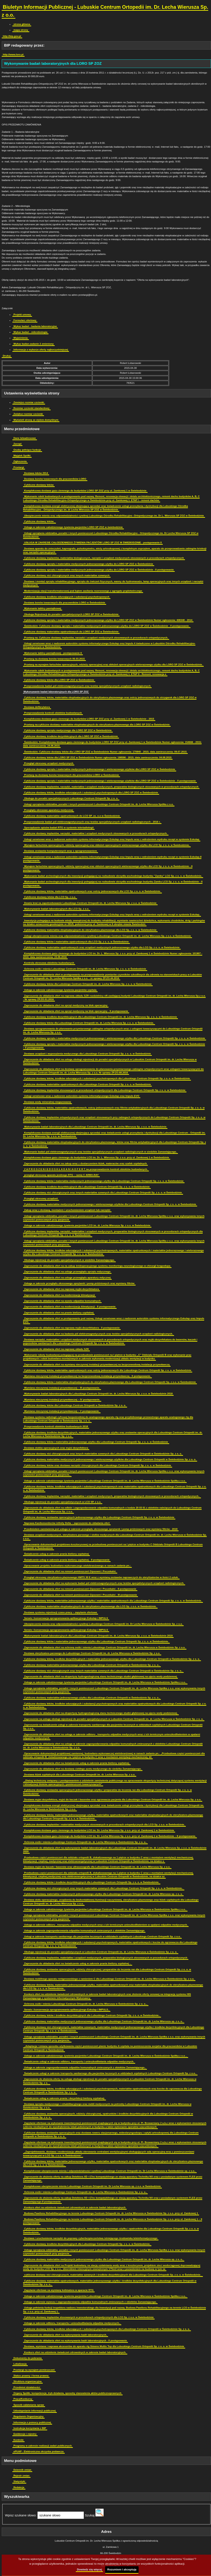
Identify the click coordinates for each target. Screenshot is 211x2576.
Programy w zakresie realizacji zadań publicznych (42, 2445)
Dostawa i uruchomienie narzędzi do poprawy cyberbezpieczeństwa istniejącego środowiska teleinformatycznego (90, 2238)
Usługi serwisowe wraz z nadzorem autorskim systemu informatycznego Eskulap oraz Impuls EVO (81, 1096)
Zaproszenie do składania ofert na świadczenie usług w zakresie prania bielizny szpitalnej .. (77, 1963)
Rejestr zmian (21, 2475)
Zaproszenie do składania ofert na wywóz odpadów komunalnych (62, 1301)
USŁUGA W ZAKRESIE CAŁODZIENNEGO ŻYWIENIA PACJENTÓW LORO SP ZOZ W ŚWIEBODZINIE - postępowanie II (93, 542)
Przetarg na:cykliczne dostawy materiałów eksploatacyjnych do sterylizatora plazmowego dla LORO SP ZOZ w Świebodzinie (97, 724)
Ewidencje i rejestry (25, 2434)
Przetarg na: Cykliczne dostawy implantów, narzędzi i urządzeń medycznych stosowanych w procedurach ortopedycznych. (96, 637)
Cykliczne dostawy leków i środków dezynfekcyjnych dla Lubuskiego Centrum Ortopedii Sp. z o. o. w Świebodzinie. (91, 1882)
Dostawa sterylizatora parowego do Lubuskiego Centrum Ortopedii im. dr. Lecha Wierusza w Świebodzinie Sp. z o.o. (92, 1653)
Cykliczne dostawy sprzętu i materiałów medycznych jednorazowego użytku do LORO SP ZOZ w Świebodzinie (88, 564)
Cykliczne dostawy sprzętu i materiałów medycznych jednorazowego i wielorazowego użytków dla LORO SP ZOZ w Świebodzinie (99, 769)
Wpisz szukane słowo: (21, 2515)
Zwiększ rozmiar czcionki (28, 414)
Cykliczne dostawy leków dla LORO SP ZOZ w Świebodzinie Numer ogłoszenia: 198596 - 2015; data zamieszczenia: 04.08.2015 (97, 757)
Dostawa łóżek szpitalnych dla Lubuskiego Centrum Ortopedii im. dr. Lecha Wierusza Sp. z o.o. (79, 1774)
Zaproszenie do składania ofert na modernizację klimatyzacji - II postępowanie (70, 1306)
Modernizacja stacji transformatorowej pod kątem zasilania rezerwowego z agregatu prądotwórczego (83, 591)
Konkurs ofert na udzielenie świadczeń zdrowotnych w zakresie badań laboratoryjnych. (75, 2352)
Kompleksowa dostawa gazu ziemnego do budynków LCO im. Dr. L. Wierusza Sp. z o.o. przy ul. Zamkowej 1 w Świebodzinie (96, 1157)
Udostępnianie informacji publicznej (34, 2410)
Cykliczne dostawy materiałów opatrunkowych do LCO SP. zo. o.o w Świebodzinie (72, 816)
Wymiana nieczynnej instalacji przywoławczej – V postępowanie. (62, 1411)
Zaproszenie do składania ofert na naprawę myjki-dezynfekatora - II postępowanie (72, 1327)
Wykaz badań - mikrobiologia (30, 332)
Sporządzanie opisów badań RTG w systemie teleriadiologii (59, 827)
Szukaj (89, 2515)
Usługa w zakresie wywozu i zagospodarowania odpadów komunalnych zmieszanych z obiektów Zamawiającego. (90, 2302)
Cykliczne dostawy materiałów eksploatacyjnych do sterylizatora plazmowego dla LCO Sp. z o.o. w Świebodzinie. (90, 1606)
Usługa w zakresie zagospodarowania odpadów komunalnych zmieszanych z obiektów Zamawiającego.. (85, 2067)
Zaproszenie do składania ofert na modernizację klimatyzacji (59, 1295)
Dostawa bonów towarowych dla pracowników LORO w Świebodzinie (64, 602)
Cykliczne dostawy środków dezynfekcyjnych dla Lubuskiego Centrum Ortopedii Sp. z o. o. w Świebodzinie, (87, 2244)
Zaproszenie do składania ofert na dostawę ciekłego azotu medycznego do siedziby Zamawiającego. (82, 1768)
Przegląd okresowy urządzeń (41, 1198)
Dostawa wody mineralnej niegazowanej (47, 1102)
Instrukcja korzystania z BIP (29, 2428)
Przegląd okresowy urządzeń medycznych (48, 763)
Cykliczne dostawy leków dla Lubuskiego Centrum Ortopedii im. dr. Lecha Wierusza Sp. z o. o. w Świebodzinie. (89, 1023)
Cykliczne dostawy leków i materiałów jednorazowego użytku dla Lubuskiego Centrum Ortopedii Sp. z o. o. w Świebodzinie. (96, 1641)
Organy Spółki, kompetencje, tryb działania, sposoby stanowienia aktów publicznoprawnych (67, 2393)
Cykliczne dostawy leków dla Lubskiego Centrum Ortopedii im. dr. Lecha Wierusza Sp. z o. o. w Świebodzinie (88, 984)
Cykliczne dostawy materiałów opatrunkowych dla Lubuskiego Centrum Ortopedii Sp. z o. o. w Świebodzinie (87, 1084)
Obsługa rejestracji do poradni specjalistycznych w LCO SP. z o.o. (62, 1502)
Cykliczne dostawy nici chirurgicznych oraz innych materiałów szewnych (67, 575)
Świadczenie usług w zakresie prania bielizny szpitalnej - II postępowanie (67, 1560)
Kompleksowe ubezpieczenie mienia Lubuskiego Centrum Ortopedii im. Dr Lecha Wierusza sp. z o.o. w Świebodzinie (92, 2186)
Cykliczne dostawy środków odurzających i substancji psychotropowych (66, 596)
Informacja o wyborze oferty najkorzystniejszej (40, 349)
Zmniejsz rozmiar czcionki (28, 402)
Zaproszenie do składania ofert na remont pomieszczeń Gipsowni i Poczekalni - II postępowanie (80, 1589)
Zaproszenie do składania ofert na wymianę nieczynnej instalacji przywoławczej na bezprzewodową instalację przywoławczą (97, 1364)
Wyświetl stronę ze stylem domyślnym (35, 420)
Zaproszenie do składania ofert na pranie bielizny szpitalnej (59, 1312)
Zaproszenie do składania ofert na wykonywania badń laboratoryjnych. (65, 2334)
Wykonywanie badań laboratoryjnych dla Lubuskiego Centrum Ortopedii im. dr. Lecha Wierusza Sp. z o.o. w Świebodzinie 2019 (98, 1635)
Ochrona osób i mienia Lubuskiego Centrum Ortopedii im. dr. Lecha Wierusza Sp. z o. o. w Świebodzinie (85, 968)
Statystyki (19, 2481)
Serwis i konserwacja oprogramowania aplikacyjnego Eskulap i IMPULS (66, 1618)
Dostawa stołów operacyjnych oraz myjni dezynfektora (56, 1448)
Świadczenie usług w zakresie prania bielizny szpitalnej (56, 1554)
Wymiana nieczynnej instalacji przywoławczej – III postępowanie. (62, 1388)
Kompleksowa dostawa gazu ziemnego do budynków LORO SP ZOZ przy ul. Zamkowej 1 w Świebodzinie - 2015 (89, 719)
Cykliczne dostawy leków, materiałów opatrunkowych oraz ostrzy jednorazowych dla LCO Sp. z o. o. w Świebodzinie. (92, 891)
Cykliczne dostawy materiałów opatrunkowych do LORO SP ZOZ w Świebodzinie (71, 631)
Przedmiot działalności (26, 2387)
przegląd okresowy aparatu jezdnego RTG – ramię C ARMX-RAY (61, 1175)
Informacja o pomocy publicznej (32, 2422)
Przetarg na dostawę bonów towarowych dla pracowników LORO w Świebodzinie (71, 775)
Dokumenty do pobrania (27, 2358)
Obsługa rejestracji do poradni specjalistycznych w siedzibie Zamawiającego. (69, 1260)
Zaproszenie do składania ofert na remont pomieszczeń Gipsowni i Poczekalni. (70, 1571)
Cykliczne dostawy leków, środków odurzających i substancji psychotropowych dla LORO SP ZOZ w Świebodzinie (91, 792)
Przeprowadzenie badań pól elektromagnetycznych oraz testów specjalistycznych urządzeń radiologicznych (87, 686)
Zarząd (17, 444)
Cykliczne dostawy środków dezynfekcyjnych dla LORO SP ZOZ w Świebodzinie (71, 736)
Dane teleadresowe (24, 438)
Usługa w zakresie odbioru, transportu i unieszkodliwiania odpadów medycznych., (72, 2323)
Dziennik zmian (22, 2470)
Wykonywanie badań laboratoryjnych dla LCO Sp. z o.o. (56, 908)
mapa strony (20, 30)
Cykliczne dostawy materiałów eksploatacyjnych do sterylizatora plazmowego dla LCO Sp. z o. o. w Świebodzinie (90, 930)
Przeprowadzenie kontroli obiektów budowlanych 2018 (56, 1426)
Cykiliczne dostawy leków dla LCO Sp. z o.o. (50, 897)
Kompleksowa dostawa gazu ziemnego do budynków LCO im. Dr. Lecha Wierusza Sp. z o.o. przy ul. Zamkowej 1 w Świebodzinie (99, 1830)
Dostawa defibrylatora (37, 707)
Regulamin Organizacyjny (28, 2416)
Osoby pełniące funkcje (27, 449)
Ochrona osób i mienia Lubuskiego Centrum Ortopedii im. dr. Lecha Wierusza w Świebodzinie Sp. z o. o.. (85, 1842)
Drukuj (7, 355)
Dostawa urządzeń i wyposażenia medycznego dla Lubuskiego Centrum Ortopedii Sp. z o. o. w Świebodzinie (87, 1053)
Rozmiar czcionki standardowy (31, 408)
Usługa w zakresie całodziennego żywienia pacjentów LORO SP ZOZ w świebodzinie (73, 527)
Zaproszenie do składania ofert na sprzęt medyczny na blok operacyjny (65, 1005)
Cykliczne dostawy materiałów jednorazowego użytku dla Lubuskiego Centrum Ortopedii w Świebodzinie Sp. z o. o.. (92, 1665)
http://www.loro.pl (13, 54)
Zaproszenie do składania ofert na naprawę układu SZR (56, 1349)
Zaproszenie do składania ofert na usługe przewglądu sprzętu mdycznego (67, 1271)
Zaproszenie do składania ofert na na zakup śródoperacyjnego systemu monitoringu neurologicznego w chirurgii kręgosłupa (97, 1265)
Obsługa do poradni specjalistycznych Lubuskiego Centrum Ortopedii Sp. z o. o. (71, 798)
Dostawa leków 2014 (36, 473)
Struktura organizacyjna (27, 2381)
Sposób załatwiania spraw (28, 2405)
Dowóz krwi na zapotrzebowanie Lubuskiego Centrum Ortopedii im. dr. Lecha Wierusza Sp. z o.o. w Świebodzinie (90, 903)
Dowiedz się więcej (89, 2569)
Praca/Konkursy (22, 2399)
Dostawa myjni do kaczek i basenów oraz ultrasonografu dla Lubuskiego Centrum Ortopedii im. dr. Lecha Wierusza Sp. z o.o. (97, 1867)
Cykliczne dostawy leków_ (39, 521)
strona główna (21, 24)
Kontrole (18, 2440)
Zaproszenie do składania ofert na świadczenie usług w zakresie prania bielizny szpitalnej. (77, 1763)
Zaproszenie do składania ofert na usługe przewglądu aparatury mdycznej (67, 1277)
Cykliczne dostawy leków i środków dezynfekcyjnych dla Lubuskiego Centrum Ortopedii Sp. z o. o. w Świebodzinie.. (92, 2015)
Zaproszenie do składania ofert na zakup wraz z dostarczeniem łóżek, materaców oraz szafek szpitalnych (85, 1163)
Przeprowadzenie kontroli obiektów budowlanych (53, 713)
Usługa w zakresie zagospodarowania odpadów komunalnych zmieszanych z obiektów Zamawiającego (84, 1930)
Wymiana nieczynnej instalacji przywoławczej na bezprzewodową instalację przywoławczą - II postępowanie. (87, 1376)
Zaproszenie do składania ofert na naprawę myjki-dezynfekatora (61, 1289)
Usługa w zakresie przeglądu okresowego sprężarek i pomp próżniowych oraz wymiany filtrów (79, 1283)
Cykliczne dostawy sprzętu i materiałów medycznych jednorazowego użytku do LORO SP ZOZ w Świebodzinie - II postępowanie (99, 569)
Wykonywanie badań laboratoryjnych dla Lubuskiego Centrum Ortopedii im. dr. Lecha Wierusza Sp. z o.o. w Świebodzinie (95, 1126)
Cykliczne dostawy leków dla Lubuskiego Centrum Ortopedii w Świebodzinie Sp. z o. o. (75, 1405)
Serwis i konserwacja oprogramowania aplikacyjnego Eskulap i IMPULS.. (66, 2009)
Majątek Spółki (22, 455)
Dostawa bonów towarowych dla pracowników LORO (55, 479)
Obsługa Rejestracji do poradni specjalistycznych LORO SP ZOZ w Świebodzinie (71, 614)
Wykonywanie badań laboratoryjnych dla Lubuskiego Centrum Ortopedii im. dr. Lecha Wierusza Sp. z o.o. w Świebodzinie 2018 (98, 1393)
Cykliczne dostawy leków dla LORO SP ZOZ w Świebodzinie (59, 680)
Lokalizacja (20, 2364)
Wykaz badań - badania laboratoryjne (35, 326)
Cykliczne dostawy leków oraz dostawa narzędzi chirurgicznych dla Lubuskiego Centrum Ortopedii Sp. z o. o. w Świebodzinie (97, 1465)
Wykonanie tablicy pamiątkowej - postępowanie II (53, 653)
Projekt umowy (22, 314)
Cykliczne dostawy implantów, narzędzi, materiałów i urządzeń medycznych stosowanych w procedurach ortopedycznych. (95, 833)
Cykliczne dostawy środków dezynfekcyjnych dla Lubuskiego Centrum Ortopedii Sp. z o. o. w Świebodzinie (87, 1186)
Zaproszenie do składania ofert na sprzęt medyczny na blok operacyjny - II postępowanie (76, 1011)
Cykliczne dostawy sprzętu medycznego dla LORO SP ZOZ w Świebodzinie (68, 730)
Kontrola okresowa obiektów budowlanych (49, 963)
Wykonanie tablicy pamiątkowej (42, 608)
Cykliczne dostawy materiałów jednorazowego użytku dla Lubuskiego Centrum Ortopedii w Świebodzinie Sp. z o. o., (92, 1697)
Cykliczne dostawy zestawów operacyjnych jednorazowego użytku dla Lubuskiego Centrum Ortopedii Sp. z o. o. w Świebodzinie (99, 1517)
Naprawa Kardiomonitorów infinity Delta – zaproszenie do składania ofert (67, 1523)
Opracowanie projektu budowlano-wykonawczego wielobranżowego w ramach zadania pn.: (77, 1565)
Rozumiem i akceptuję (121, 2569)
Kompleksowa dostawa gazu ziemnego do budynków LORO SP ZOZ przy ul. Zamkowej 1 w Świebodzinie (85, 490)
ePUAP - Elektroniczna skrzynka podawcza (38, 2451)
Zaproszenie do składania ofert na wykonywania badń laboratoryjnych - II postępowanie (75, 2340)
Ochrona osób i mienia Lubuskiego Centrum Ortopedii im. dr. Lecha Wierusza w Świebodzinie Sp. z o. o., (85, 2192)
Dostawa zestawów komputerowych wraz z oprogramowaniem (60, 851)
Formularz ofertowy (24, 320)
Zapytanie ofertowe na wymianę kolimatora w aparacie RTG (59, 2290)
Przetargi (18, 467)
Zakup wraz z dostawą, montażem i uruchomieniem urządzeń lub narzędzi (67, 1210)
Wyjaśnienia (20, 338)
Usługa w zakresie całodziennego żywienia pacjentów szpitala (60, 990)
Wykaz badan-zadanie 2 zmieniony (33, 344)
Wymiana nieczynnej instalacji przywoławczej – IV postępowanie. (62, 1399)
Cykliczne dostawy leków (39, 485)
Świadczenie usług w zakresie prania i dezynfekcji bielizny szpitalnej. (64, 2098)
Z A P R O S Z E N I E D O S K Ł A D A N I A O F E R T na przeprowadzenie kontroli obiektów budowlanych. (86, 1169)
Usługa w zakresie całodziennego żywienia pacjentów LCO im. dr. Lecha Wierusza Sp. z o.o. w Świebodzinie (87, 1225)
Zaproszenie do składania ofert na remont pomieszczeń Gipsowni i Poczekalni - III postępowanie (80, 1595)
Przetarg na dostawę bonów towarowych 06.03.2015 (54, 658)
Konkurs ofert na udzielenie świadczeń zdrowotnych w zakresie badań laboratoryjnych (75, 2207)
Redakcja (18, 2487)
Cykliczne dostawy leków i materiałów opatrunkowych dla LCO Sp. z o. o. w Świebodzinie (76, 941)
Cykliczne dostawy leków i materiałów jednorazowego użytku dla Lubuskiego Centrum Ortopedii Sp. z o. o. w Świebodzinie (96, 1442)
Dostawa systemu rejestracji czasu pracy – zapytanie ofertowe (60, 1612)
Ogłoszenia (20, 461)
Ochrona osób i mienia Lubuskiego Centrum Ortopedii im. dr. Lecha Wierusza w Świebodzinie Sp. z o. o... (85, 2004)
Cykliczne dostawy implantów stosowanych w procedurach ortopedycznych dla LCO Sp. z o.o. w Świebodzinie (89, 2317)
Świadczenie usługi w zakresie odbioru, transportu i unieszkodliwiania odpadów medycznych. (79, 2061)
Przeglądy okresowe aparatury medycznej (48, 810)
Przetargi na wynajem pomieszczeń (34, 2370)
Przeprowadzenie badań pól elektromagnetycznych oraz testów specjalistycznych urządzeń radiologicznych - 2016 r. (92, 821)
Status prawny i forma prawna (30, 2375)
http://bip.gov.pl (12, 36)
